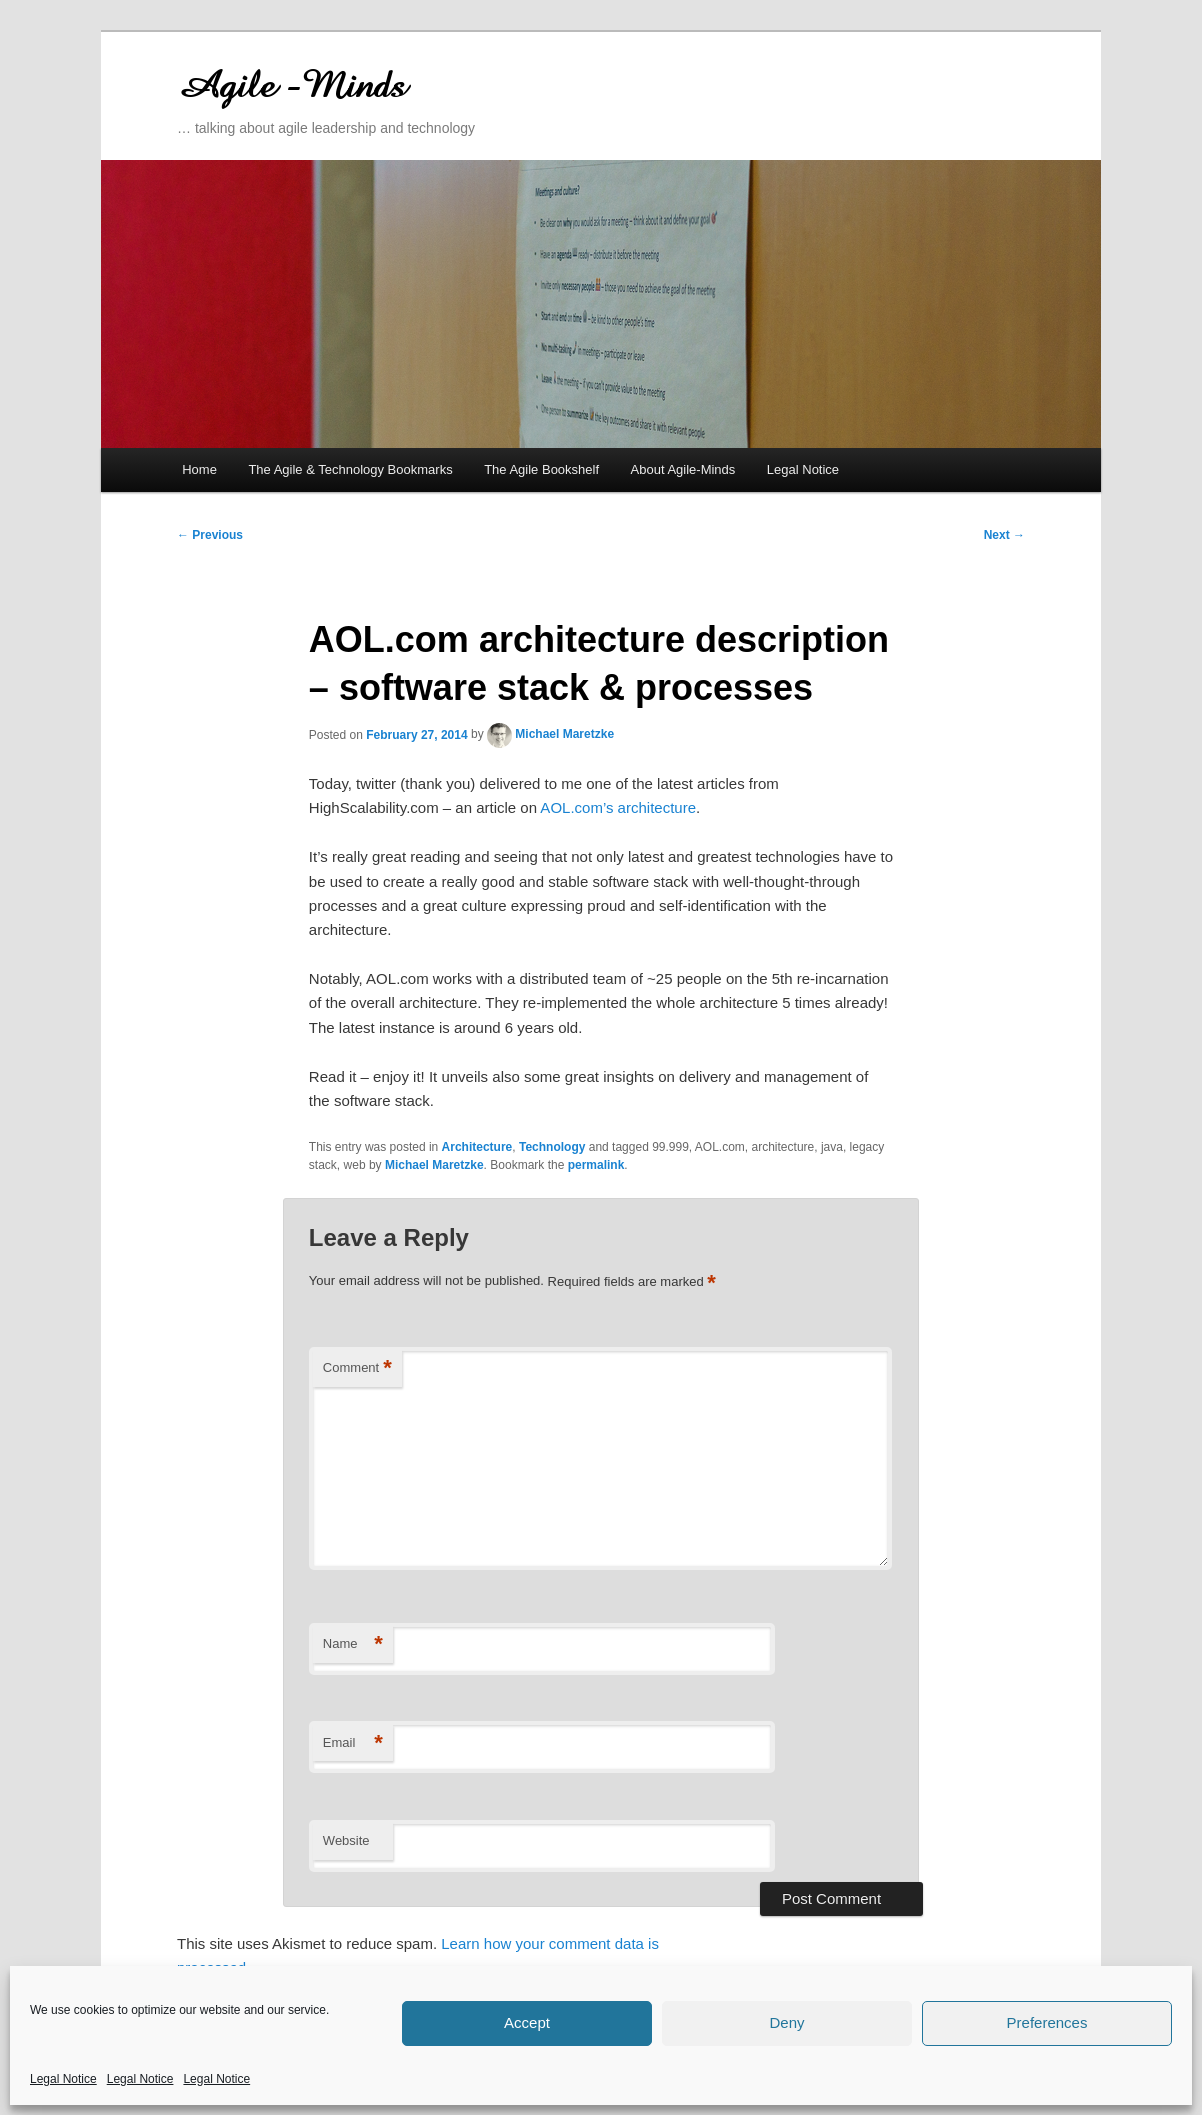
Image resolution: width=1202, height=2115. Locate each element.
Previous (210, 535)
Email (353, 1743)
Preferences (1047, 2022)
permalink (596, 1165)
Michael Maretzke (564, 734)
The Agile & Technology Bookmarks (350, 469)
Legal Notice (63, 2079)
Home (199, 469)
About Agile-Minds (683, 469)
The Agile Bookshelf (541, 469)
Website (346, 1840)
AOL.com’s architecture (616, 807)
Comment (357, 1368)
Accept (527, 2022)
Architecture (477, 1147)
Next (1004, 535)
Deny (786, 2022)
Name (353, 1644)
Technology (552, 1147)
